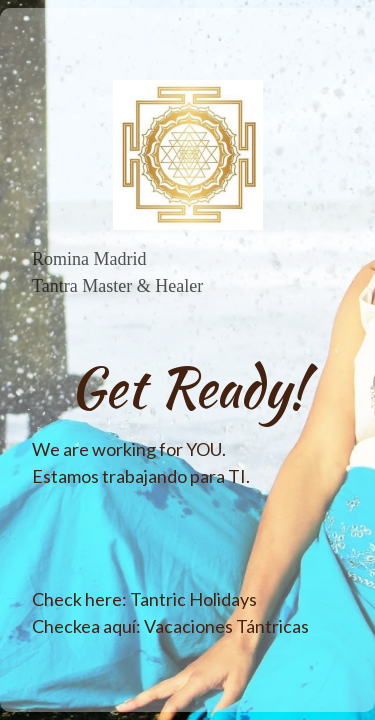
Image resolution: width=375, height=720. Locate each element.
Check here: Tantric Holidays (144, 599)
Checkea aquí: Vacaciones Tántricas (170, 626)
